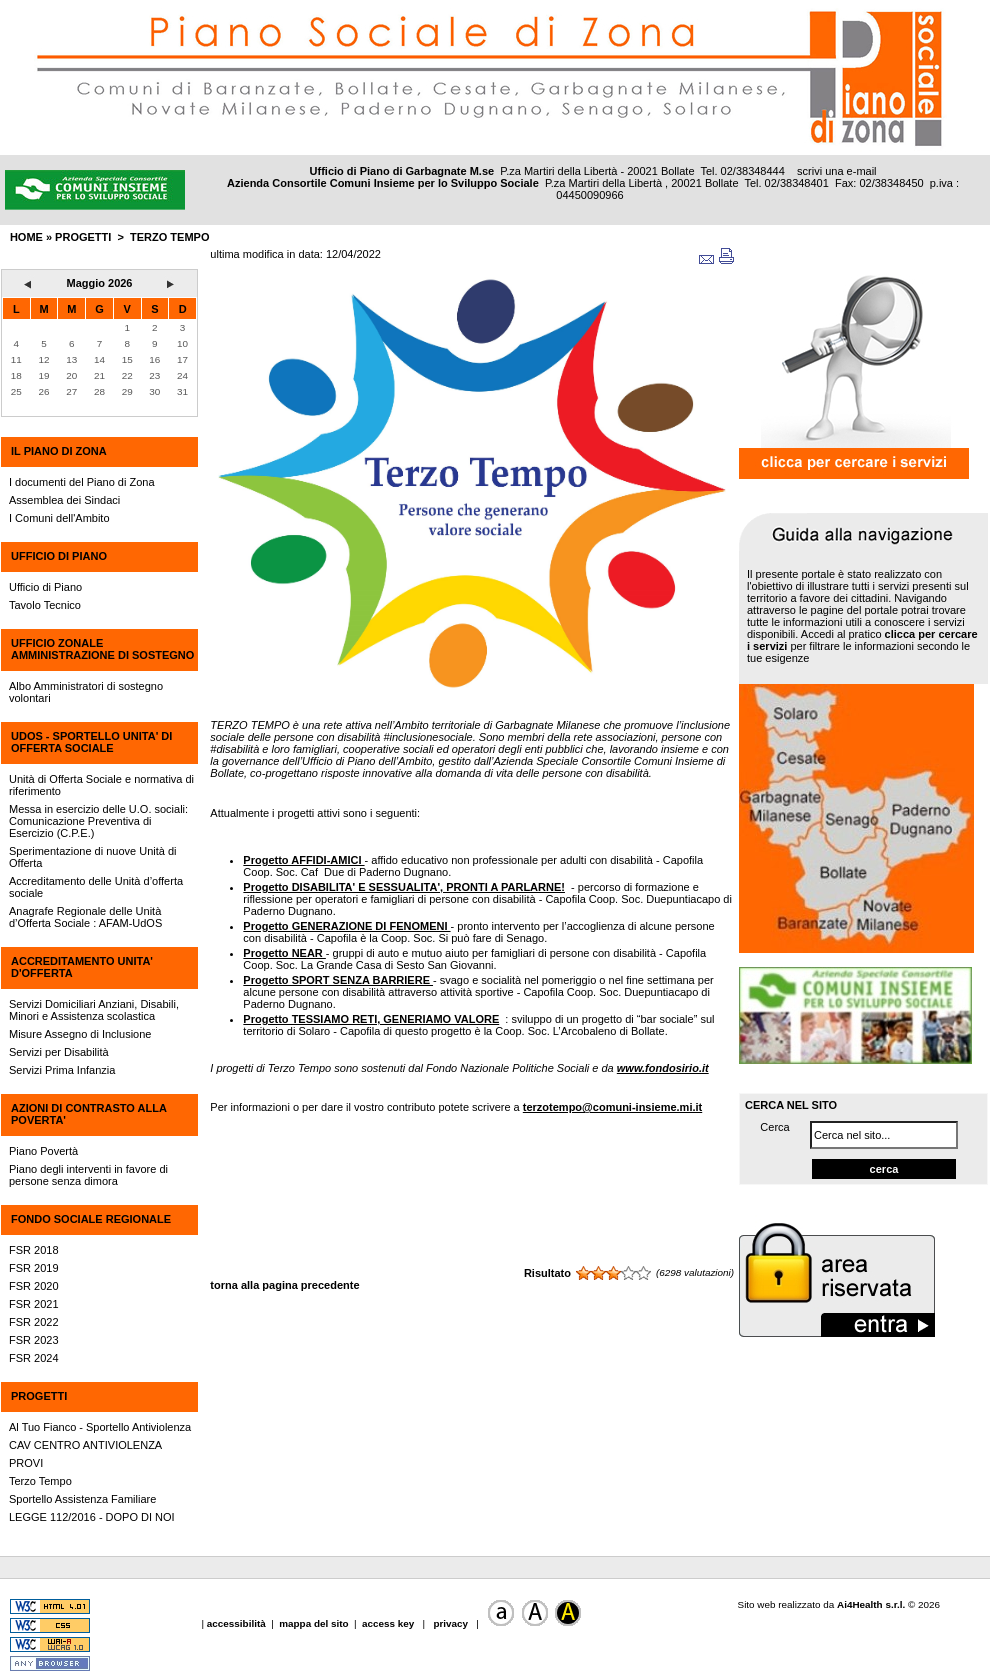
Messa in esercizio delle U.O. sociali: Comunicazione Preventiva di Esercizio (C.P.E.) (98, 821)
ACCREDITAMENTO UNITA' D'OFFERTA (82, 967)
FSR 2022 (34, 1322)
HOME (26, 237)
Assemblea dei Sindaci (64, 500)
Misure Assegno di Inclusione (80, 1034)
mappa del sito (313, 1623)
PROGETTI (39, 1396)
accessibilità (238, 1623)
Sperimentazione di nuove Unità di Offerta (93, 857)
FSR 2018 (34, 1250)
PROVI (26, 1463)
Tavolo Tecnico (45, 605)
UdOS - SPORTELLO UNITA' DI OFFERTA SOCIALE (91, 742)
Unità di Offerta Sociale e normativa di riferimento (101, 785)
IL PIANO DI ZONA (59, 451)
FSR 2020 (34, 1286)
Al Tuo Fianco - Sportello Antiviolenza (100, 1427)
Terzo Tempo (169, 237)
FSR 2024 (34, 1358)
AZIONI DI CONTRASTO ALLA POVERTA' (88, 1114)
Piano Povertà (43, 1151)
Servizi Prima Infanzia (62, 1070)
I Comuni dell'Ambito (59, 518)
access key (389, 1623)
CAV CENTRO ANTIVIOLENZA (85, 1445)
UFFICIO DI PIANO (59, 556)
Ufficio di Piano (45, 587)
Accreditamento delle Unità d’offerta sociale (96, 887)
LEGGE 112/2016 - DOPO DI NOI (92, 1517)
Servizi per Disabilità (59, 1052)
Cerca (774, 1127)
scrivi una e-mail (836, 171)
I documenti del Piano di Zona (82, 482)
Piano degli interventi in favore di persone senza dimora (88, 1175)
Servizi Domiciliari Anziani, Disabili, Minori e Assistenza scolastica (94, 1010)
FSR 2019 (34, 1268)
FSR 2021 (34, 1304)
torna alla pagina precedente (284, 1285)
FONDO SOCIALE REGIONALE (91, 1219)
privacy (451, 1623)
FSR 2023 (34, 1340)
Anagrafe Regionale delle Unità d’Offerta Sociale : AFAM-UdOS (85, 917)
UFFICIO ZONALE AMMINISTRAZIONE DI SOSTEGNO (102, 649)
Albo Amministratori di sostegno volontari (86, 692)
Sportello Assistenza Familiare (82, 1499)
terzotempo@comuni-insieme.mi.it (612, 1107)
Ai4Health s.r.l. (871, 1604)
